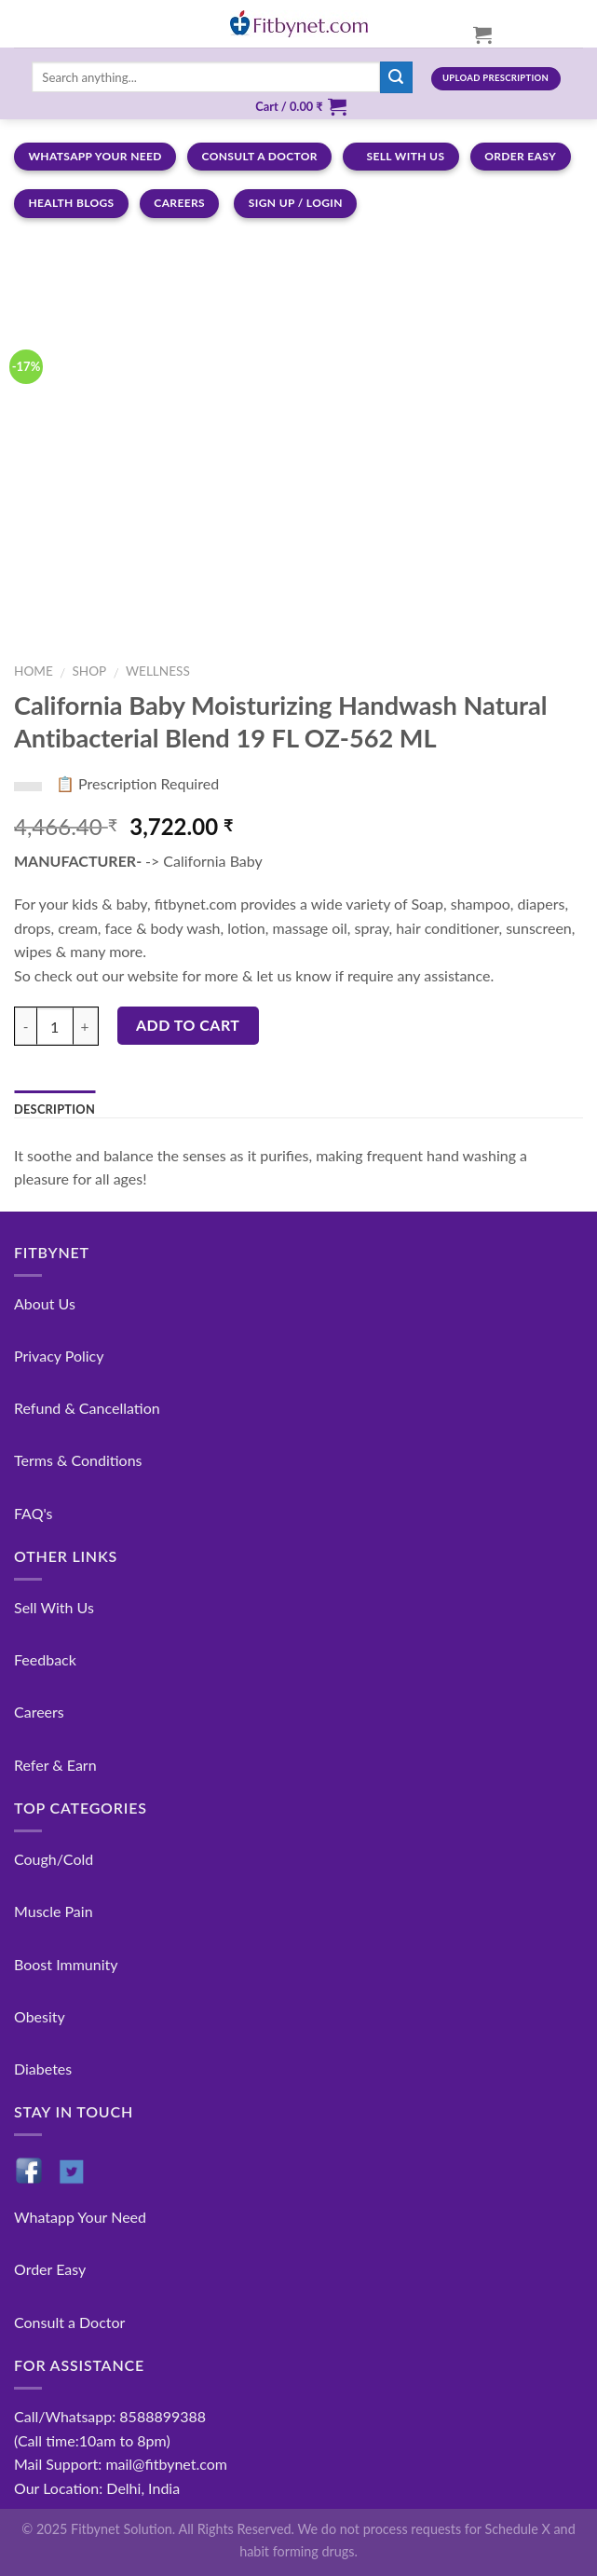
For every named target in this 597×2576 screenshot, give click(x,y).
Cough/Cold (53, 1859)
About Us (44, 1303)
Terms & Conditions (78, 1460)
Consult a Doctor (69, 2322)
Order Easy (50, 2269)
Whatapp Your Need (80, 2217)
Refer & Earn (55, 1765)
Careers (39, 1711)
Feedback (45, 1659)
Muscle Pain (53, 1911)
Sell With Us (54, 1607)
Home (33, 671)
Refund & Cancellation (87, 1408)
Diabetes (43, 2068)
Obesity (39, 2016)
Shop (89, 671)
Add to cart (187, 1025)
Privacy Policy (59, 1355)
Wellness (158, 671)
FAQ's (33, 1513)
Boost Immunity (65, 1964)
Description (54, 1109)
